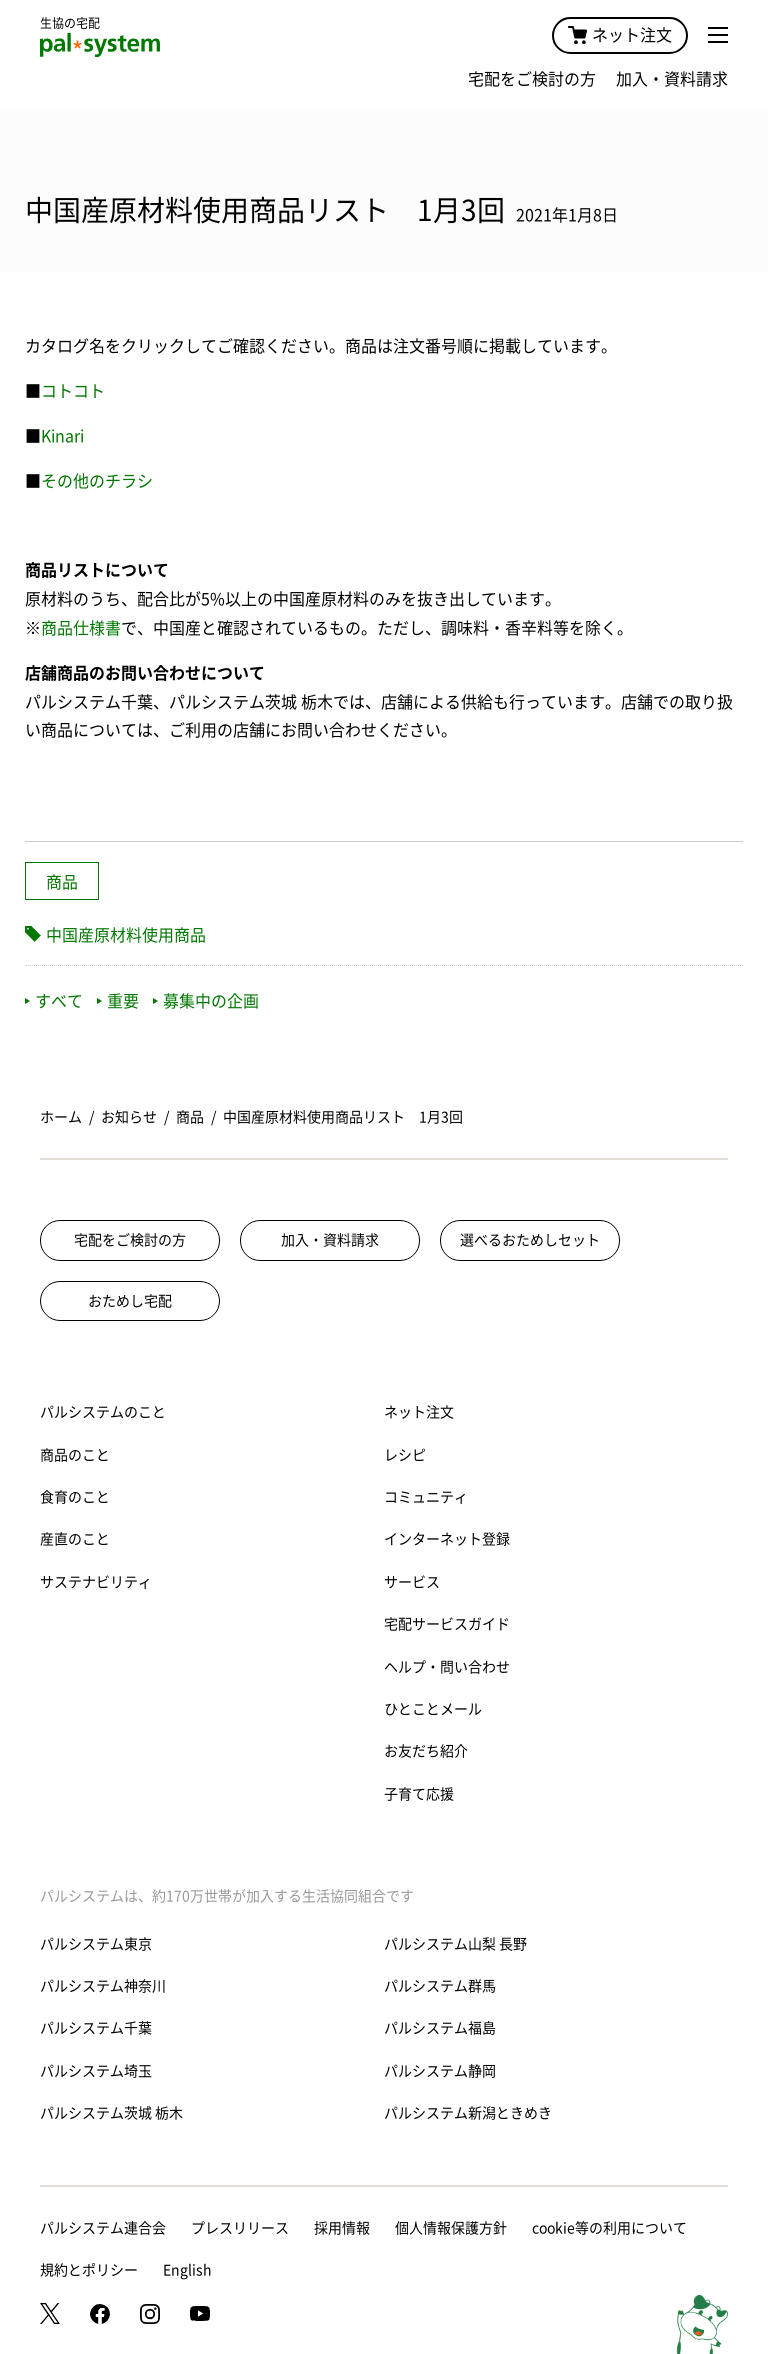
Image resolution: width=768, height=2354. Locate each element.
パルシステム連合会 (103, 2228)
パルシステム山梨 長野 (455, 1944)
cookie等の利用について (609, 2228)
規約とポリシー (89, 2270)
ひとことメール (433, 1709)
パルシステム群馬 (440, 1986)
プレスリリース (240, 2228)
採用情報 (342, 2228)
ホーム (61, 1117)
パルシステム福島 (440, 2028)
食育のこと (75, 1497)
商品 (62, 882)
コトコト (73, 391)
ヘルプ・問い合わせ (447, 1667)
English (187, 2270)
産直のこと (75, 1539)
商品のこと (75, 1455)
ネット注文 (620, 35)
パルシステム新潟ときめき (468, 2113)
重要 (118, 1001)
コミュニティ (426, 1497)
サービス (412, 1582)
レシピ (405, 1455)
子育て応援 (419, 1794)
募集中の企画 (206, 1001)
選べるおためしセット (530, 1240)
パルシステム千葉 (96, 2028)
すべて (54, 1001)
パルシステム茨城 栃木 (111, 2113)
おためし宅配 (130, 1301)
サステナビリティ (96, 1582)
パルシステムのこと (103, 1412)
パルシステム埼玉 (96, 2071)
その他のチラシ (97, 481)
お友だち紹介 (426, 1751)
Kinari (62, 436)
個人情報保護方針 (451, 2228)
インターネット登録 (447, 1539)
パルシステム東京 (96, 1944)
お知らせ (129, 1117)
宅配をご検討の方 (532, 79)
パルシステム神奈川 (103, 1986)
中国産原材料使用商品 (126, 935)
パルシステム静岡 (440, 2071)
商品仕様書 (81, 628)
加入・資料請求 (672, 79)
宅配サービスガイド (447, 1624)
